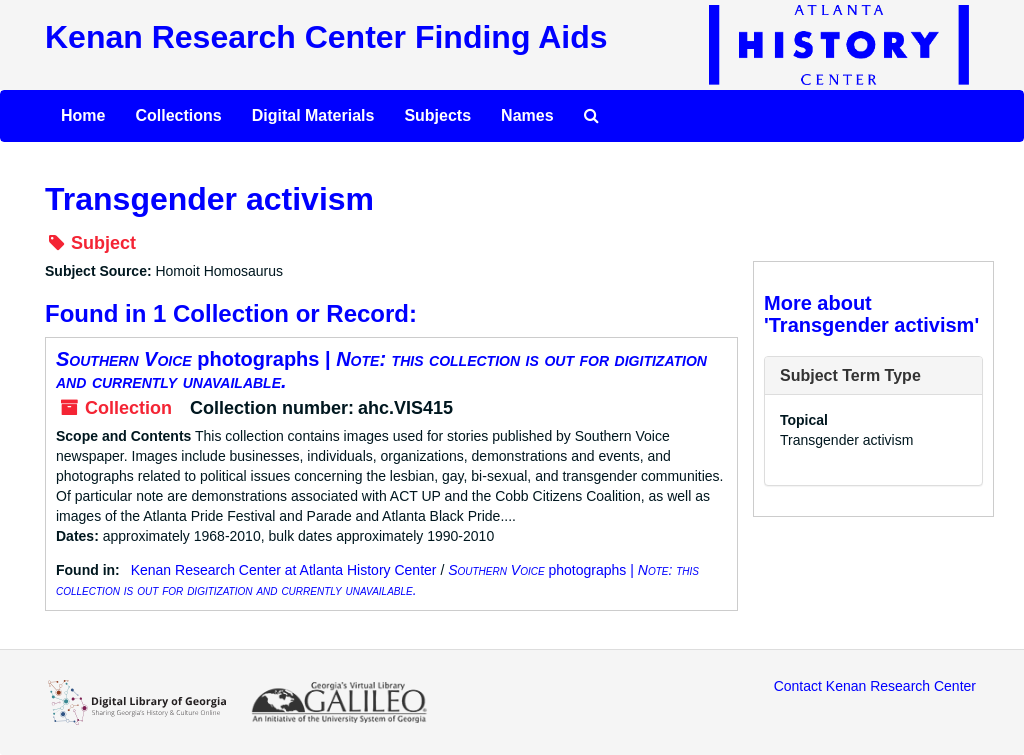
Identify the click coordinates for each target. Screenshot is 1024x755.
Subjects (437, 115)
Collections (178, 115)
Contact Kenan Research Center (875, 686)
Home (83, 115)
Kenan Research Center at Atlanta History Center (284, 570)
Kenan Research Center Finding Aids (326, 37)
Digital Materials (313, 115)
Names (527, 115)
